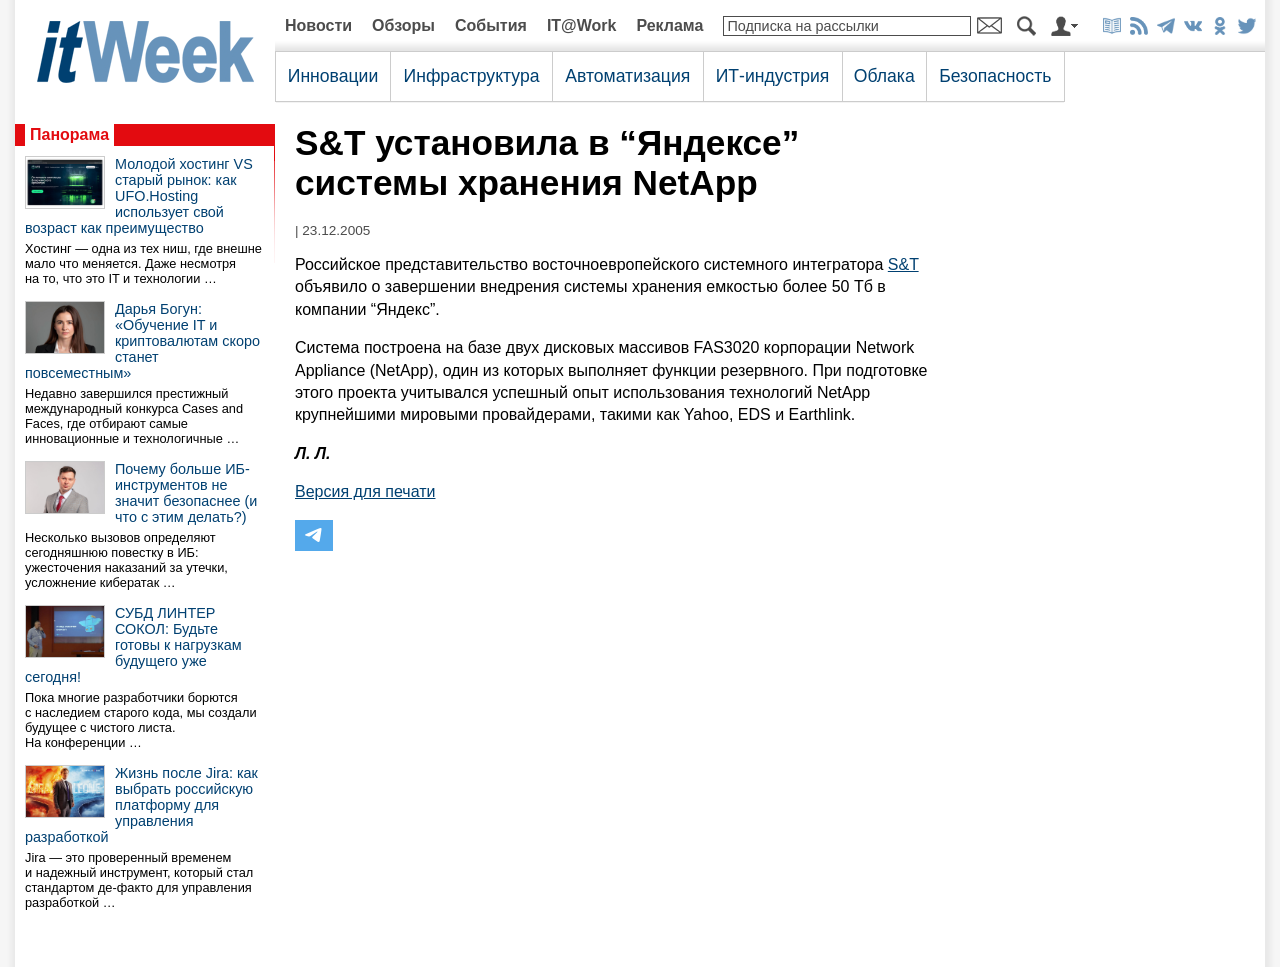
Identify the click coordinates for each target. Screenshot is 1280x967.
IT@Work (582, 25)
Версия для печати (365, 491)
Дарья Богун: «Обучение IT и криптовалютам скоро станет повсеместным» (142, 341)
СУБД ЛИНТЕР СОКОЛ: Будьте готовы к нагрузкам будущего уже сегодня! (133, 645)
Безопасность (995, 76)
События (491, 25)
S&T (903, 264)
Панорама (69, 134)
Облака (884, 76)
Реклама (669, 25)
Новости (318, 25)
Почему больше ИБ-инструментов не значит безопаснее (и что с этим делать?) (186, 493)
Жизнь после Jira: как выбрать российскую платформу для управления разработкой (141, 805)
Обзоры (403, 25)
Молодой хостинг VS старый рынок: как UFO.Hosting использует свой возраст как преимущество (139, 196)
